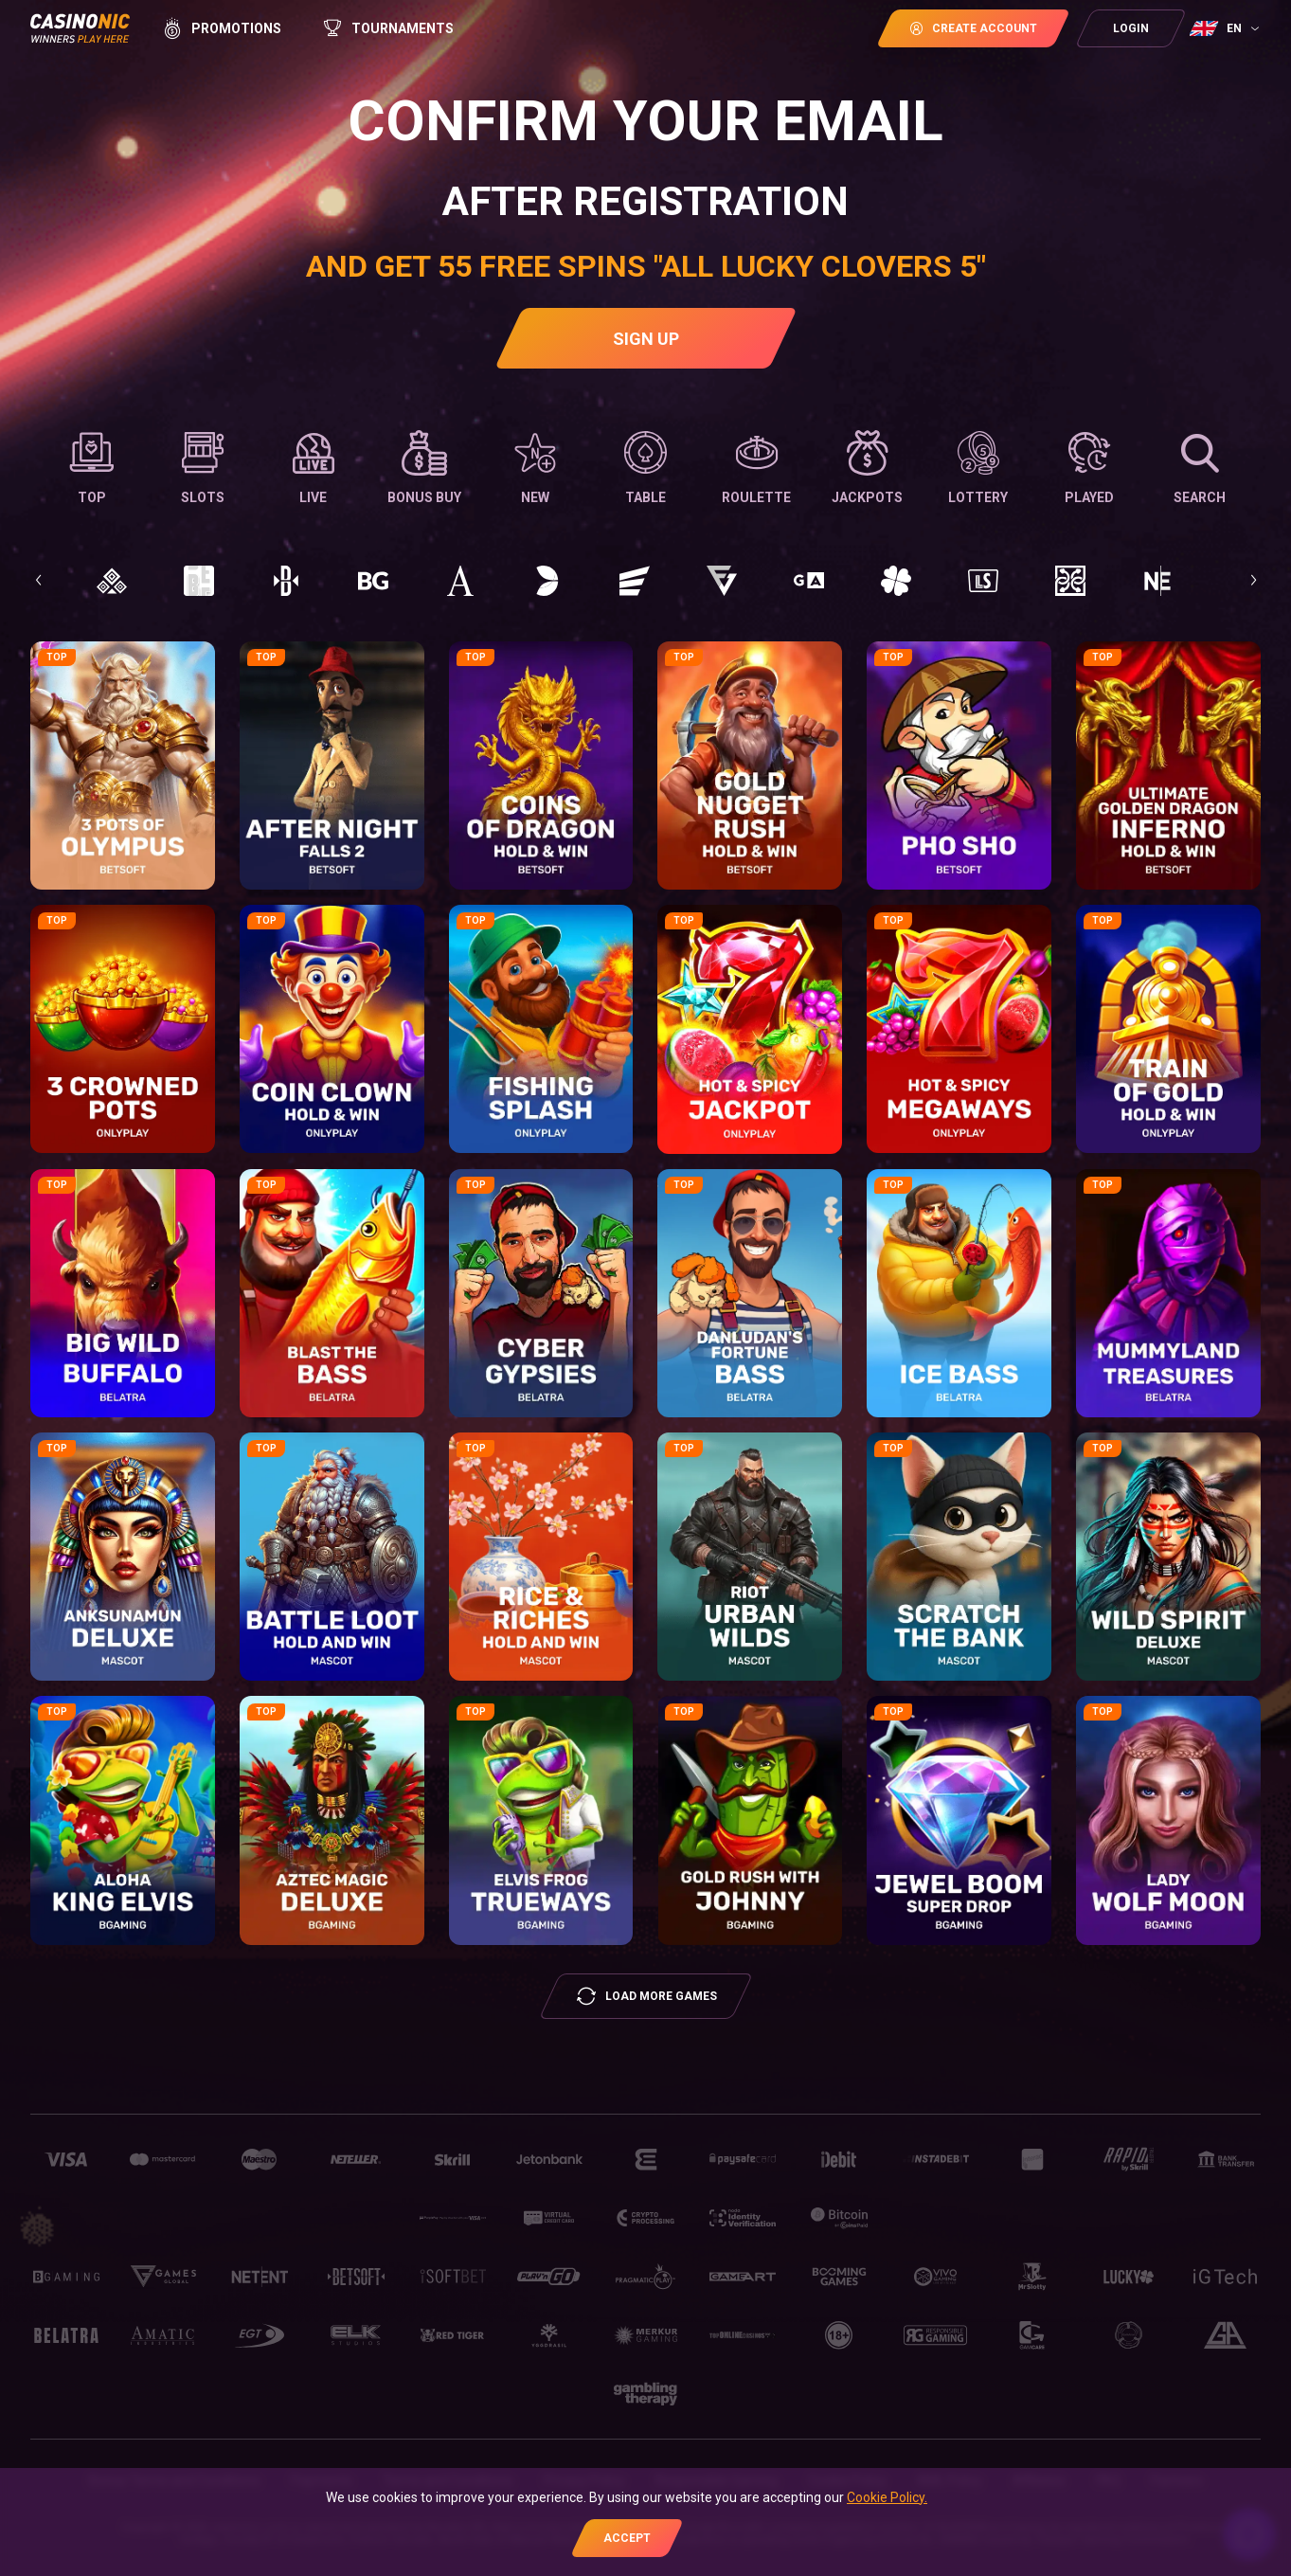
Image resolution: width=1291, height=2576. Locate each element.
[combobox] (1226, 28)
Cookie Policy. (887, 2497)
